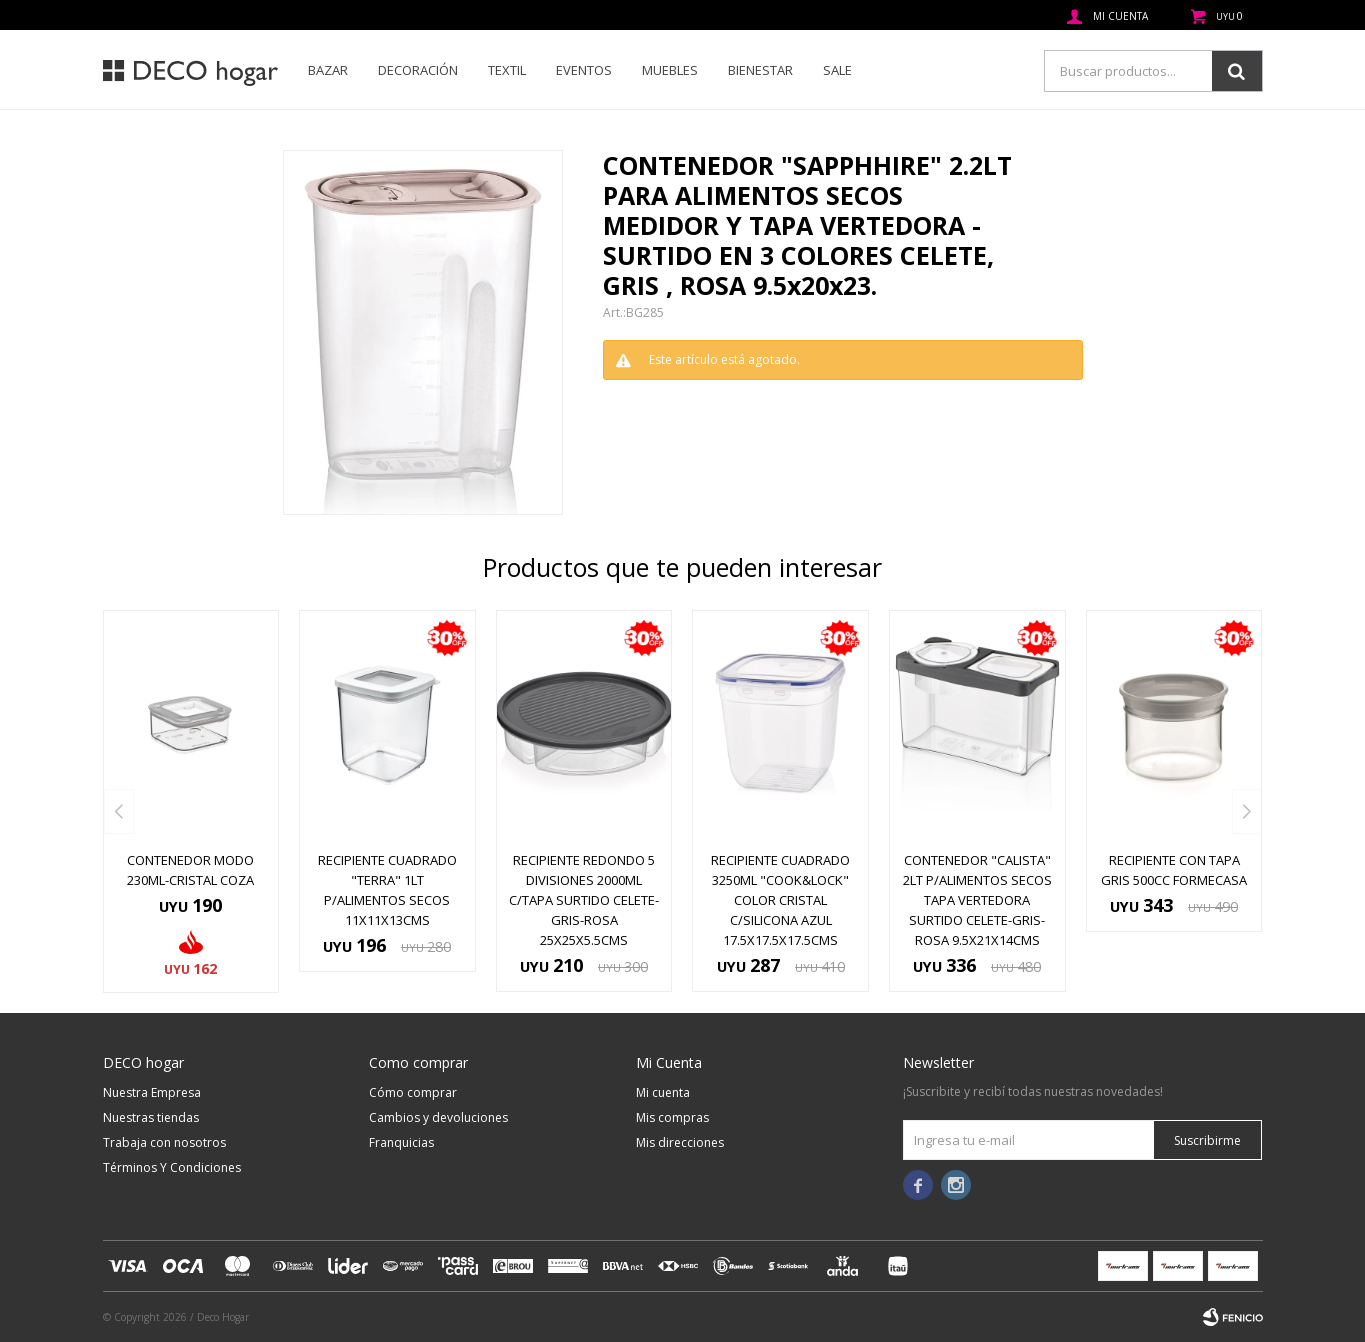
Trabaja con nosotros (164, 1142)
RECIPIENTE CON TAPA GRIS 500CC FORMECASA (1174, 870)
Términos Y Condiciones (172, 1167)
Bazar (328, 70)
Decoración (418, 70)
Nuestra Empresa (152, 1092)
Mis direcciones (680, 1142)
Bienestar (760, 70)
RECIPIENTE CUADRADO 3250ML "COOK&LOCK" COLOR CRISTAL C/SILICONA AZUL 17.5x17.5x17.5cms (780, 900)
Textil (507, 70)
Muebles (670, 70)
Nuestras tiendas (151, 1117)
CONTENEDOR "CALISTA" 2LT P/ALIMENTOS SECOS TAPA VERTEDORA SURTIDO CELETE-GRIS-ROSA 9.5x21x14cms (977, 900)
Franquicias (401, 1142)
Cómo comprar (413, 1092)
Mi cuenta (663, 1092)
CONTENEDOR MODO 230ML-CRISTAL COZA (190, 870)
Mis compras (672, 1117)
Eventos (584, 70)
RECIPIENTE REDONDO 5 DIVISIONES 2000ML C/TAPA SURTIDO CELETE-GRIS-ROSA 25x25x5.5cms (584, 900)
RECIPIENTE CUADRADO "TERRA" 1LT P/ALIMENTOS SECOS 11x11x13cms (387, 890)
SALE (837, 70)
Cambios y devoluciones (438, 1117)
